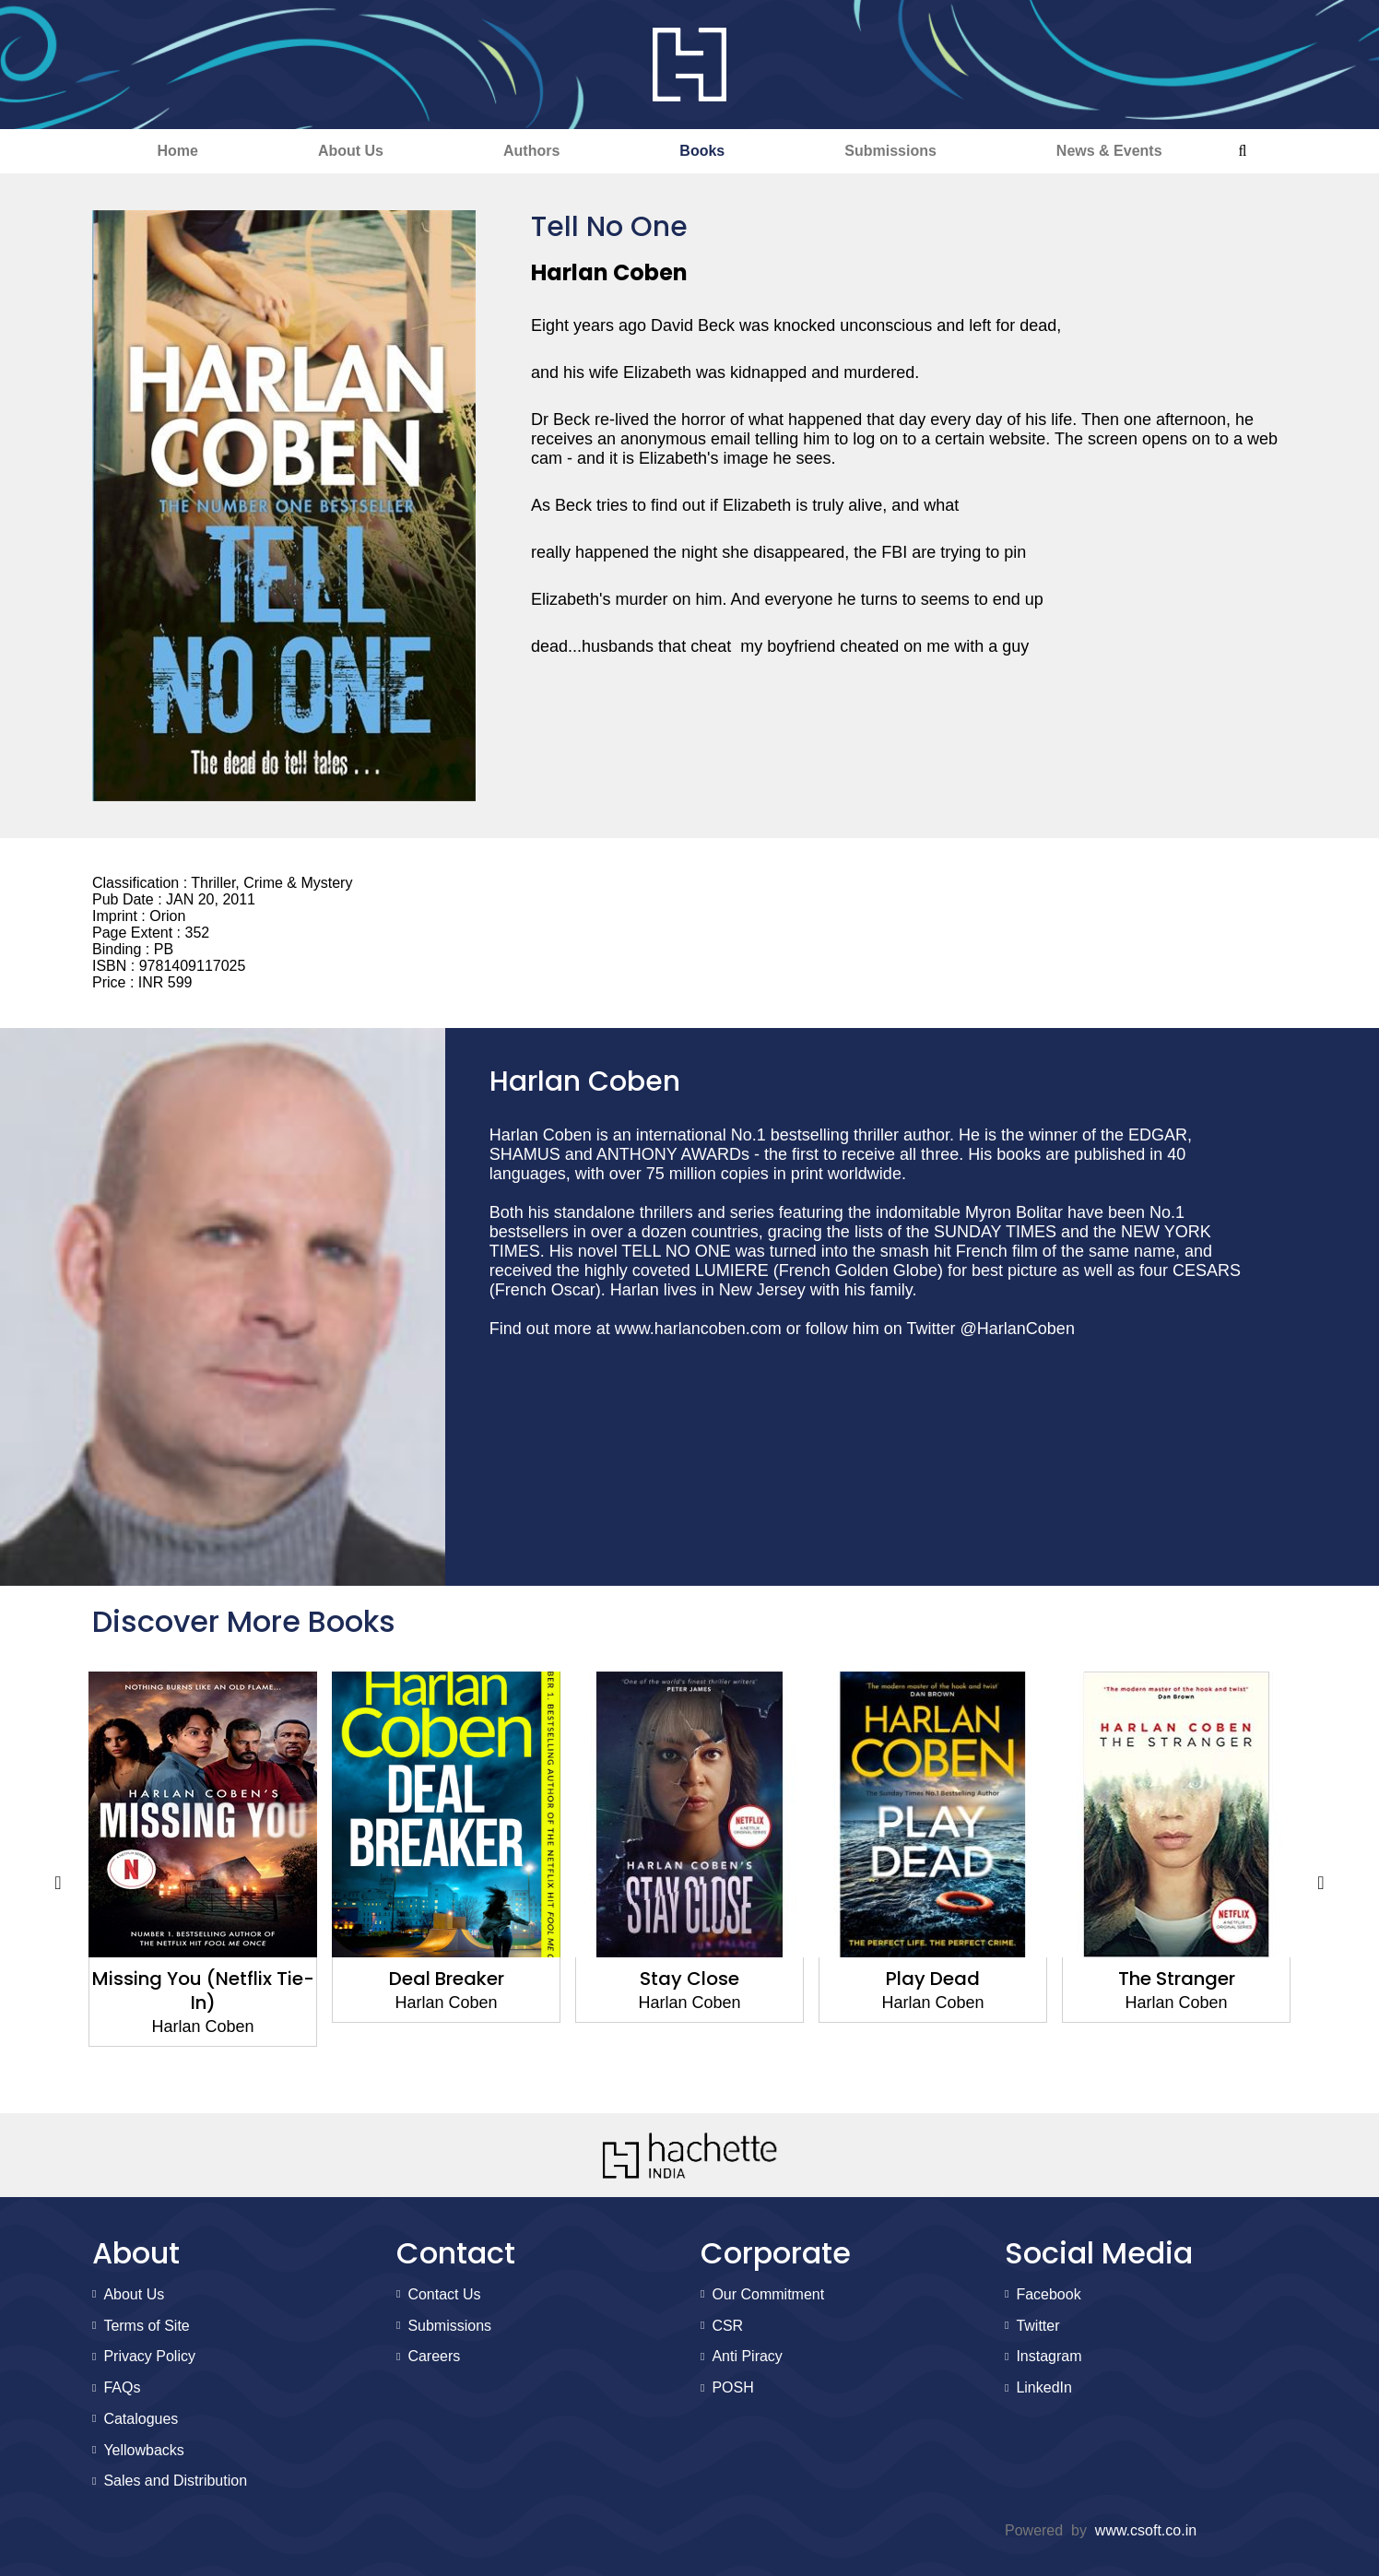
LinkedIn (1044, 2387)
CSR (727, 2326)
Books (702, 151)
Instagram (1048, 2356)
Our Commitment (768, 2294)
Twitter (1037, 2326)
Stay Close (689, 1979)
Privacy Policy (149, 2356)
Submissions (890, 151)
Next (1321, 1883)
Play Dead (933, 1979)
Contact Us (443, 2294)
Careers (433, 2356)
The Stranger (1176, 1979)
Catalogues (140, 2419)
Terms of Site (146, 2326)
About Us (350, 151)
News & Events (1109, 151)
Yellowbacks (143, 2450)
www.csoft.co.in (1145, 2530)
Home (177, 151)
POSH (732, 2387)
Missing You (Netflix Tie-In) (203, 1991)
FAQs (121, 2387)
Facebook (1048, 2294)
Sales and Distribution (175, 2480)
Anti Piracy (747, 2356)
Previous (58, 1883)
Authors (531, 151)
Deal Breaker (446, 1979)
